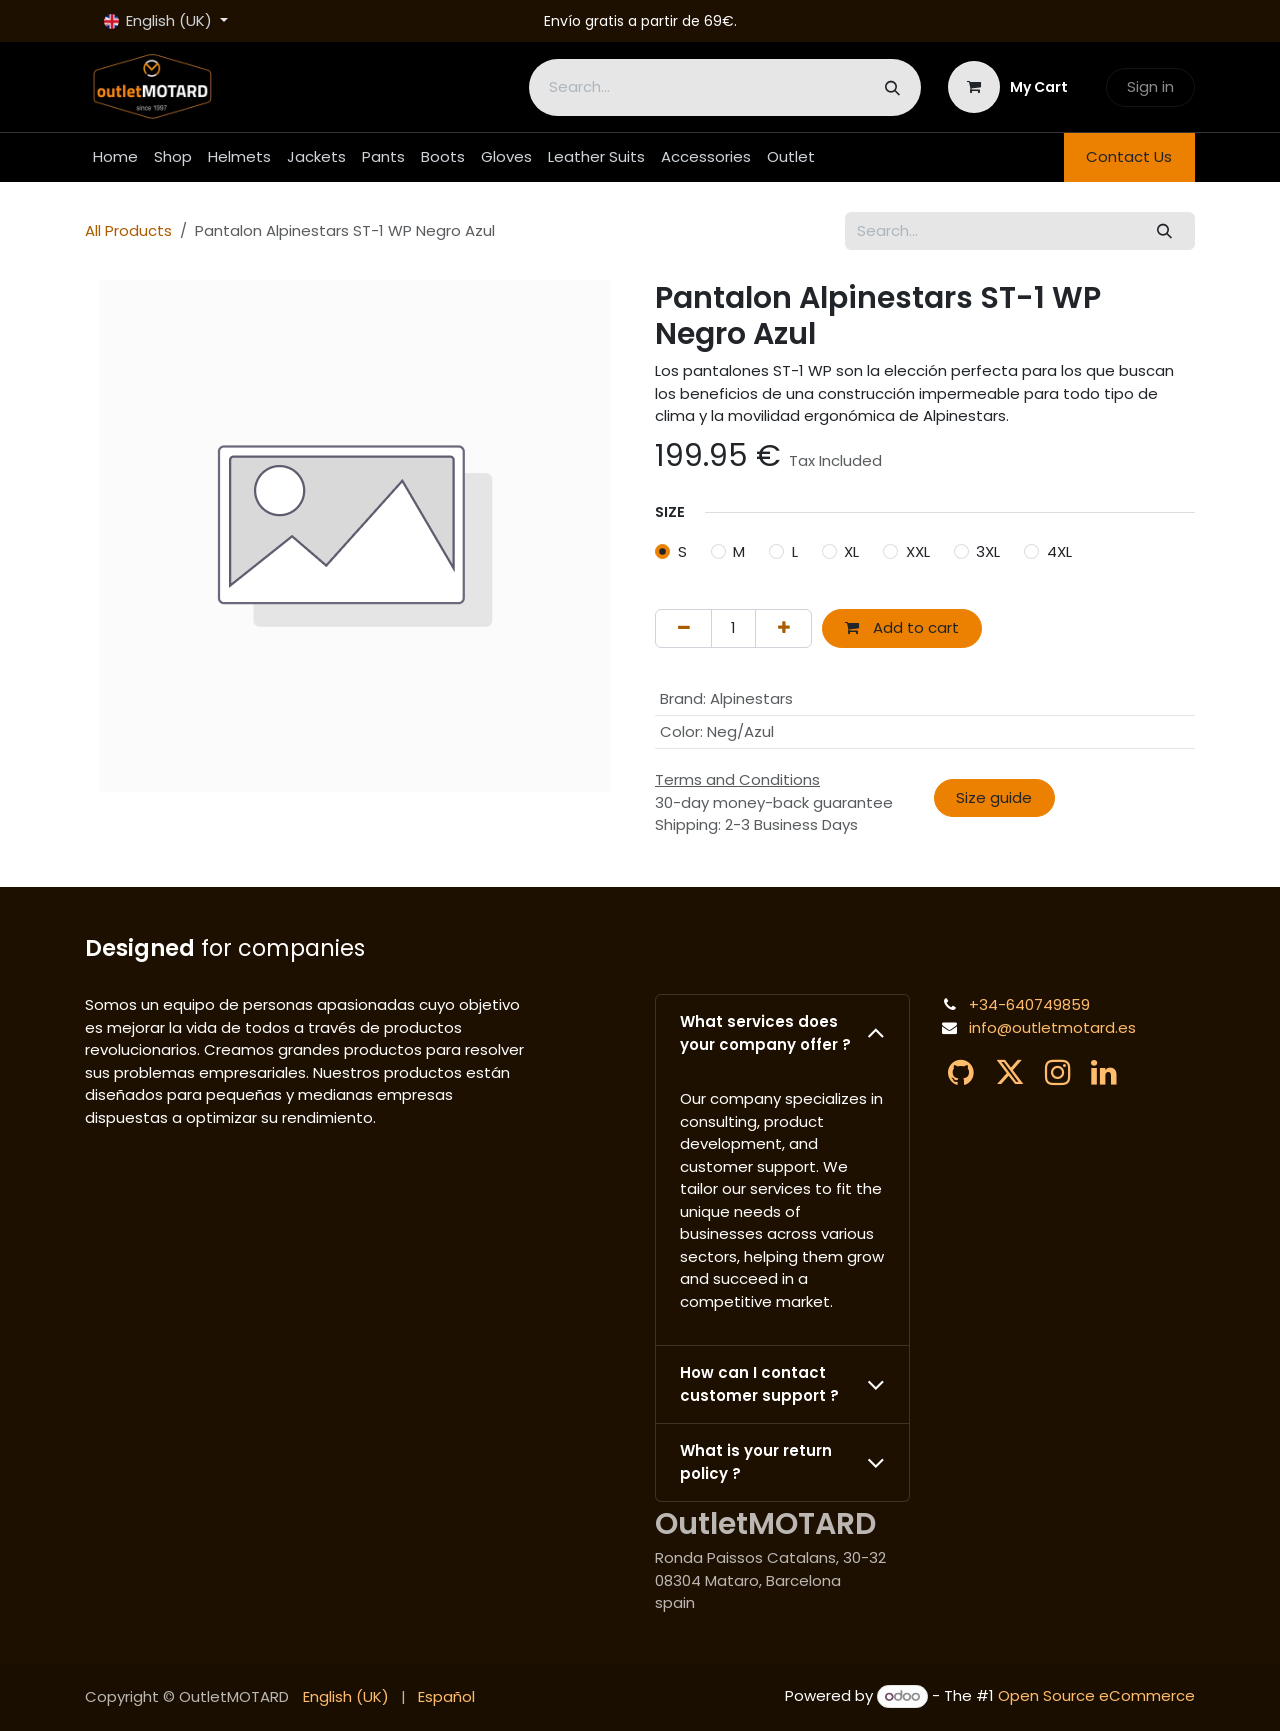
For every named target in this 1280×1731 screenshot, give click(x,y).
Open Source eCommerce (1096, 1695)
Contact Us (1129, 156)
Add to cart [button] (902, 627)
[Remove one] (683, 628)
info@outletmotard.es (1052, 1027)
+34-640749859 (1029, 1004)
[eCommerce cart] (1008, 87)
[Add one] (783, 628)
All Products (128, 230)
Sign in (1150, 86)
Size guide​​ (994, 797)
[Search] (892, 87)
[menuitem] (115, 157)
